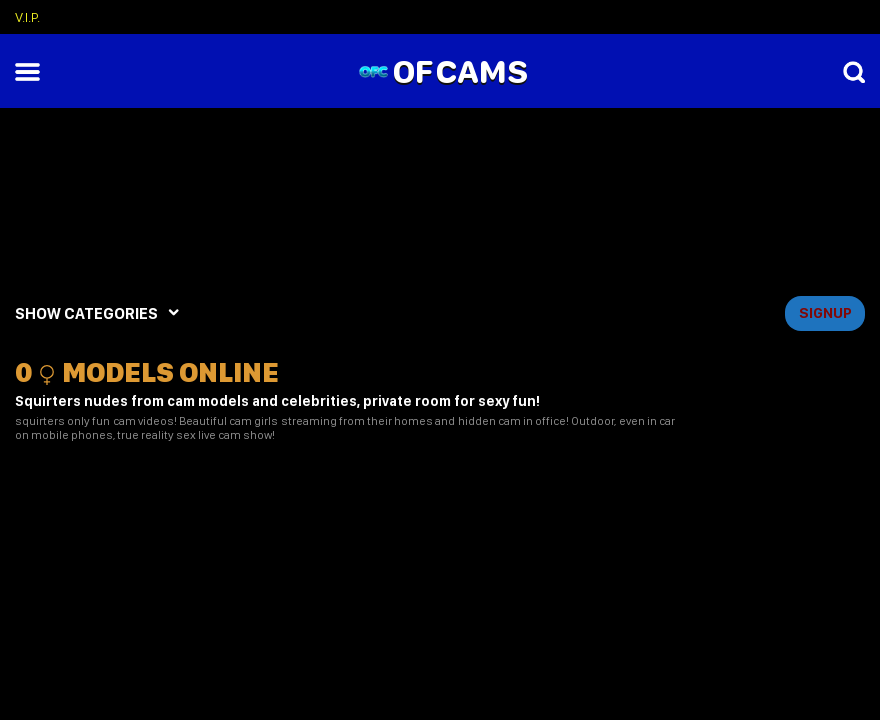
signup (825, 313)
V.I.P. (27, 17)
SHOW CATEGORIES (86, 313)
